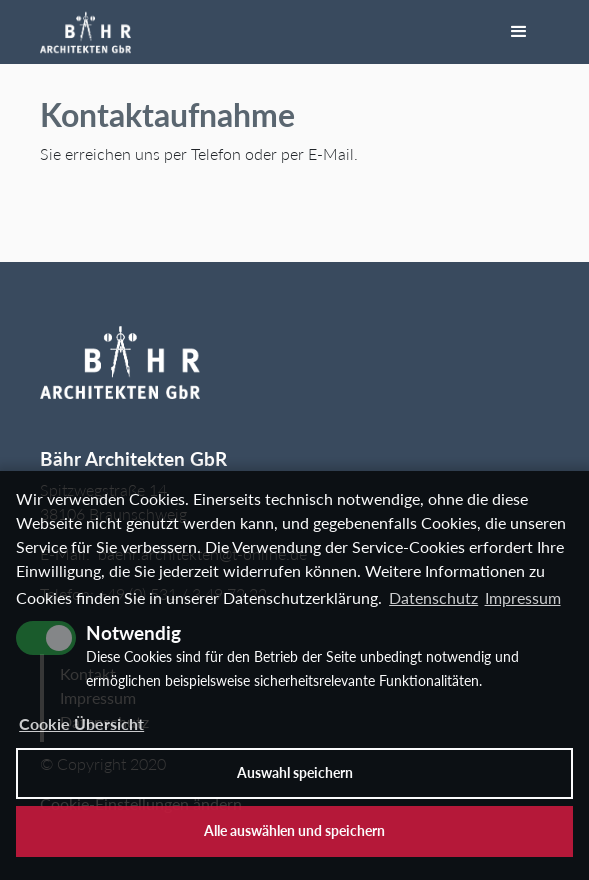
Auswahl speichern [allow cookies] (295, 772)
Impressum (523, 597)
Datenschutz (433, 597)
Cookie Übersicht (81, 723)
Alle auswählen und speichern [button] (294, 830)
